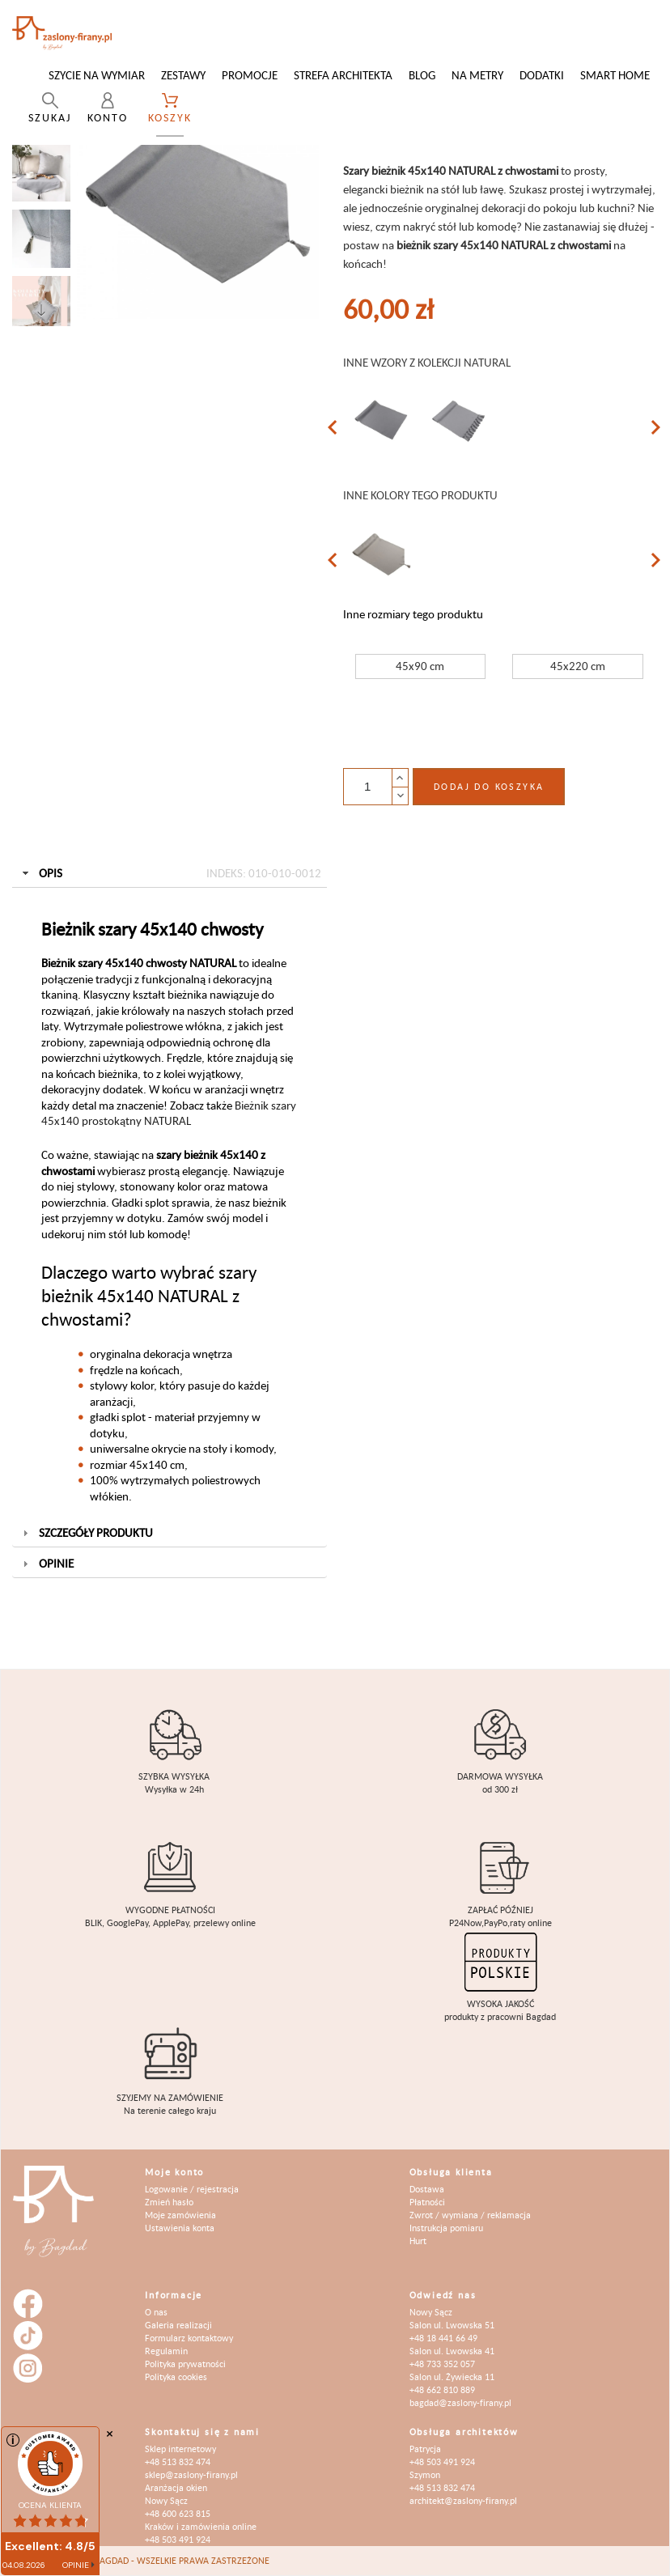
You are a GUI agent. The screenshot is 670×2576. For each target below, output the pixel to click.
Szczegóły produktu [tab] (86, 1532)
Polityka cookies (176, 2376)
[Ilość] (367, 786)
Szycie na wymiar (97, 75)
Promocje (250, 75)
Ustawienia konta (179, 2228)
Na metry (477, 75)
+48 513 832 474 (177, 2461)
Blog (422, 75)
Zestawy (183, 75)
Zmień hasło (169, 2202)
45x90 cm (420, 665)
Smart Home (615, 75)
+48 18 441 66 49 (443, 2338)
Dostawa (426, 2189)
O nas (156, 2312)
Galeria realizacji (178, 2325)
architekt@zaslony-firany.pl (463, 2500)
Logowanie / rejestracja (192, 2189)
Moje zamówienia (180, 2215)
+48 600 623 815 (177, 2513)
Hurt (417, 2240)
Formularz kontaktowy (189, 2338)
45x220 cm (577, 665)
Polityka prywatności (185, 2363)
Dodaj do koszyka (489, 786)
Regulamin (166, 2351)
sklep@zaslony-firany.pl (191, 2474)
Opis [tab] (170, 873)
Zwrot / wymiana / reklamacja (470, 2215)
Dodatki (541, 75)
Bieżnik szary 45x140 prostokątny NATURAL (168, 1113)
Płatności (427, 2202)
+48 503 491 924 (177, 2539)
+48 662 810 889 (442, 2389)
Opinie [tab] (46, 1563)
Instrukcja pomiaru (446, 2228)
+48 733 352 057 (442, 2363)
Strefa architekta (343, 75)
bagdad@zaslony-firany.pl (460, 2402)
